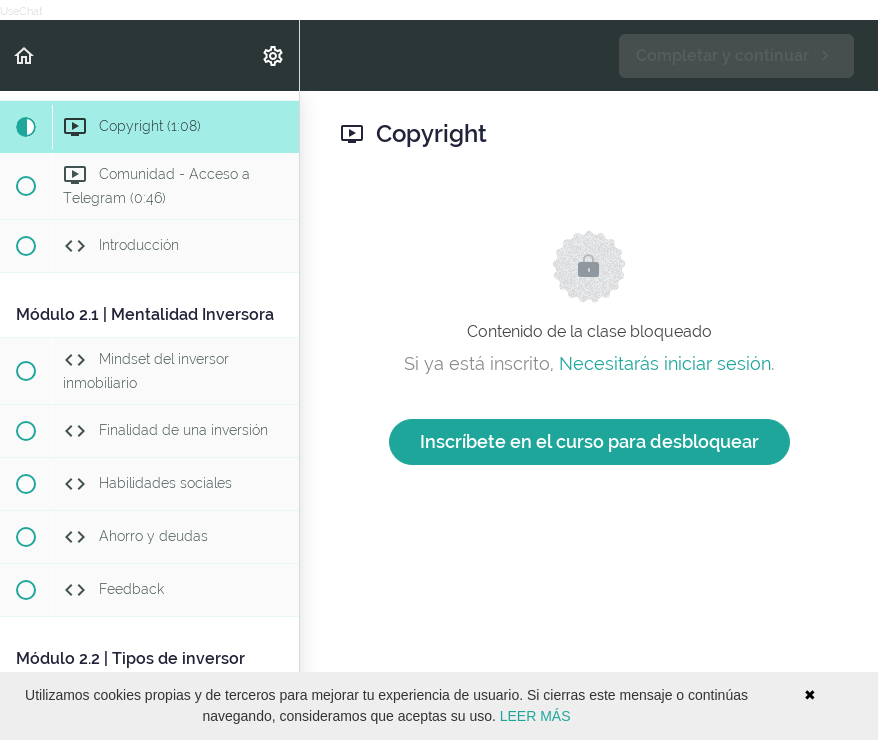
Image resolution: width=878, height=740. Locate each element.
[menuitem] (274, 55)
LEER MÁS (535, 716)
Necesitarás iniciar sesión (665, 363)
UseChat (21, 11)
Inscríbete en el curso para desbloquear (589, 441)
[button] (25, 55)
